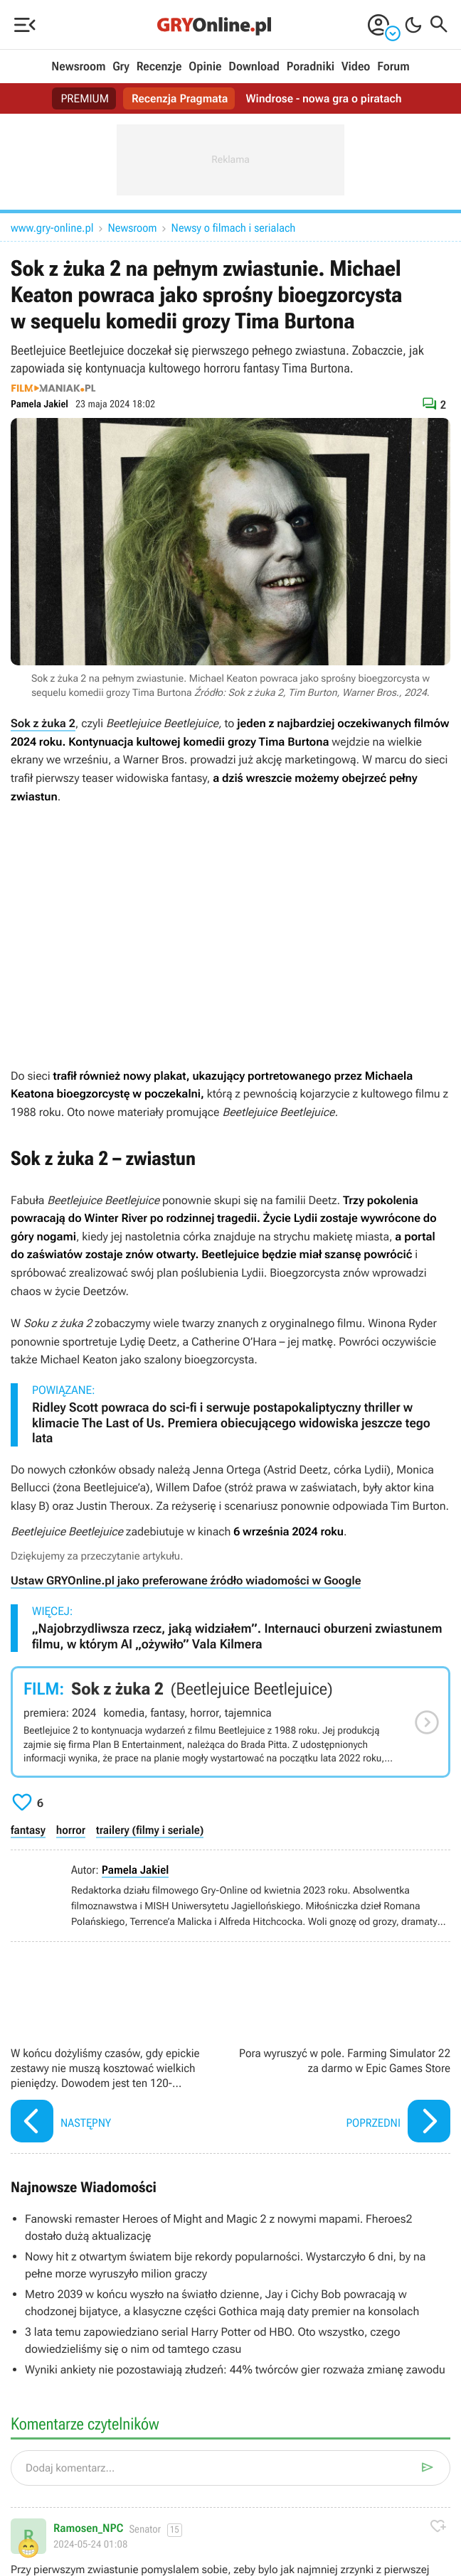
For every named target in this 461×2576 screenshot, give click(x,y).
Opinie (205, 67)
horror (70, 1830)
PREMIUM (84, 98)
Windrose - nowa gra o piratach (323, 98)
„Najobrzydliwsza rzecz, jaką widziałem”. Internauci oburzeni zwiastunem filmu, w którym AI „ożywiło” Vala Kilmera (237, 1636)
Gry (120, 67)
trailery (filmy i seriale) (149, 1830)
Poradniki (310, 67)
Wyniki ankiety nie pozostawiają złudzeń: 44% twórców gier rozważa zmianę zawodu (235, 2369)
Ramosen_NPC (88, 2528)
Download (254, 67)
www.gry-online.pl (52, 228)
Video (355, 67)
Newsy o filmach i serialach (233, 228)
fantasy (28, 1830)
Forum (393, 67)
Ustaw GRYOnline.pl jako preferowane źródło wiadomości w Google (186, 1580)
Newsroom (78, 67)
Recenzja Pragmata (180, 98)
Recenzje (159, 67)
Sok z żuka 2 (43, 723)
